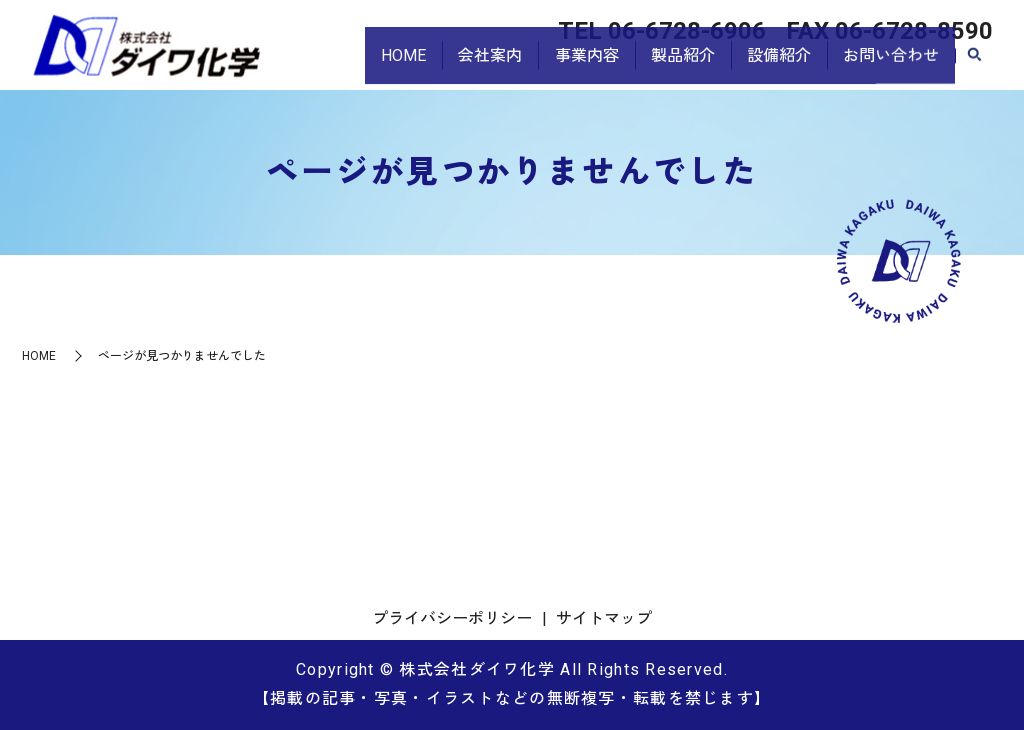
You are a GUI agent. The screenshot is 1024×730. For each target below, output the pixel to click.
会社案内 (462, 65)
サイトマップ (604, 618)
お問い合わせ (888, 65)
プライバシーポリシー (452, 618)
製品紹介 (667, 65)
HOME (369, 65)
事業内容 (565, 65)
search (974, 67)
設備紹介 (769, 65)
